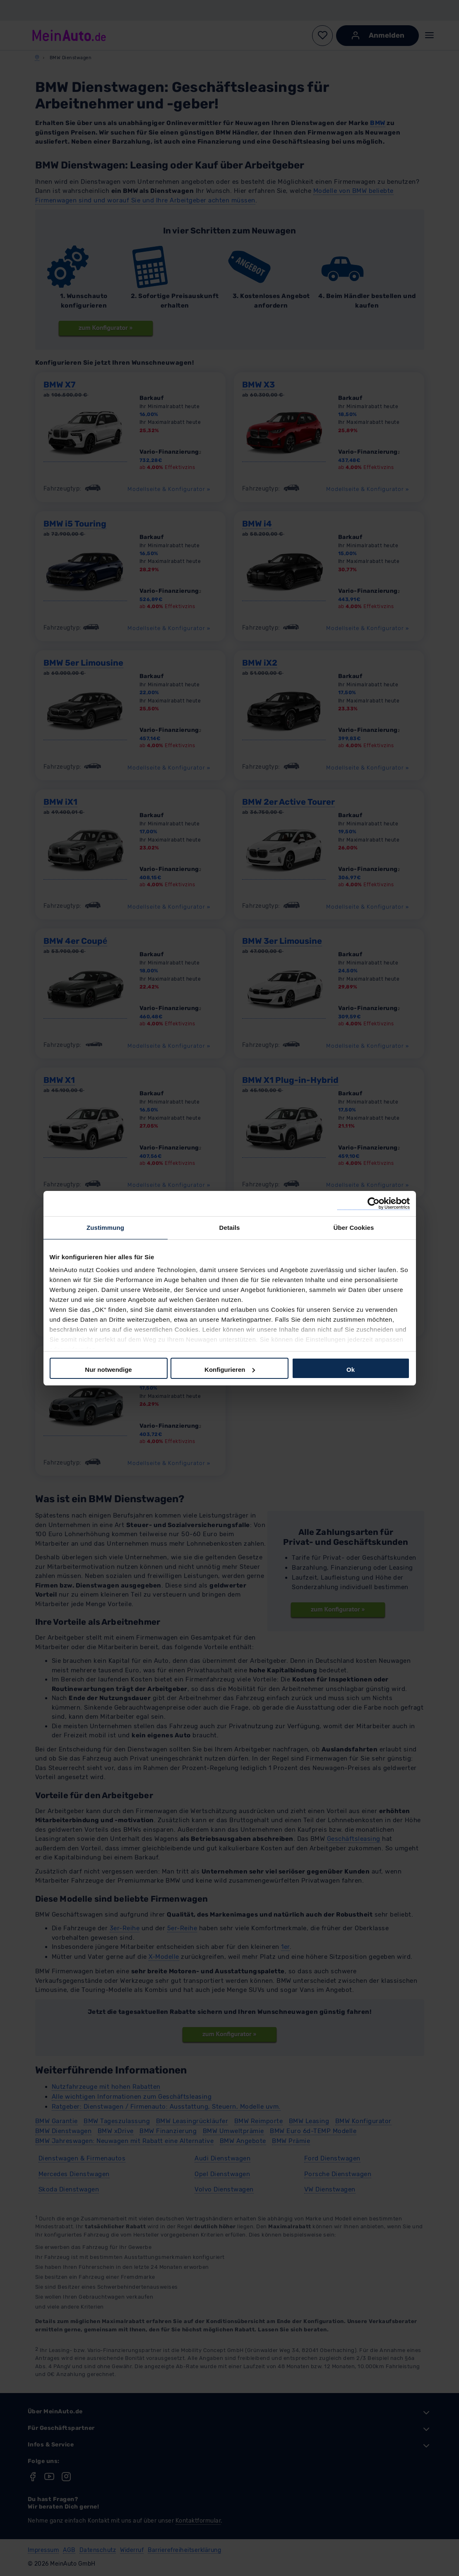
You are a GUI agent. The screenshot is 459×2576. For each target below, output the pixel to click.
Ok (350, 1369)
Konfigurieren (229, 1369)
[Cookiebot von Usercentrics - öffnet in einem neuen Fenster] (373, 1203)
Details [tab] (229, 1227)
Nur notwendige (108, 1369)
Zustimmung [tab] (105, 1227)
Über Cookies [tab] (354, 1227)
